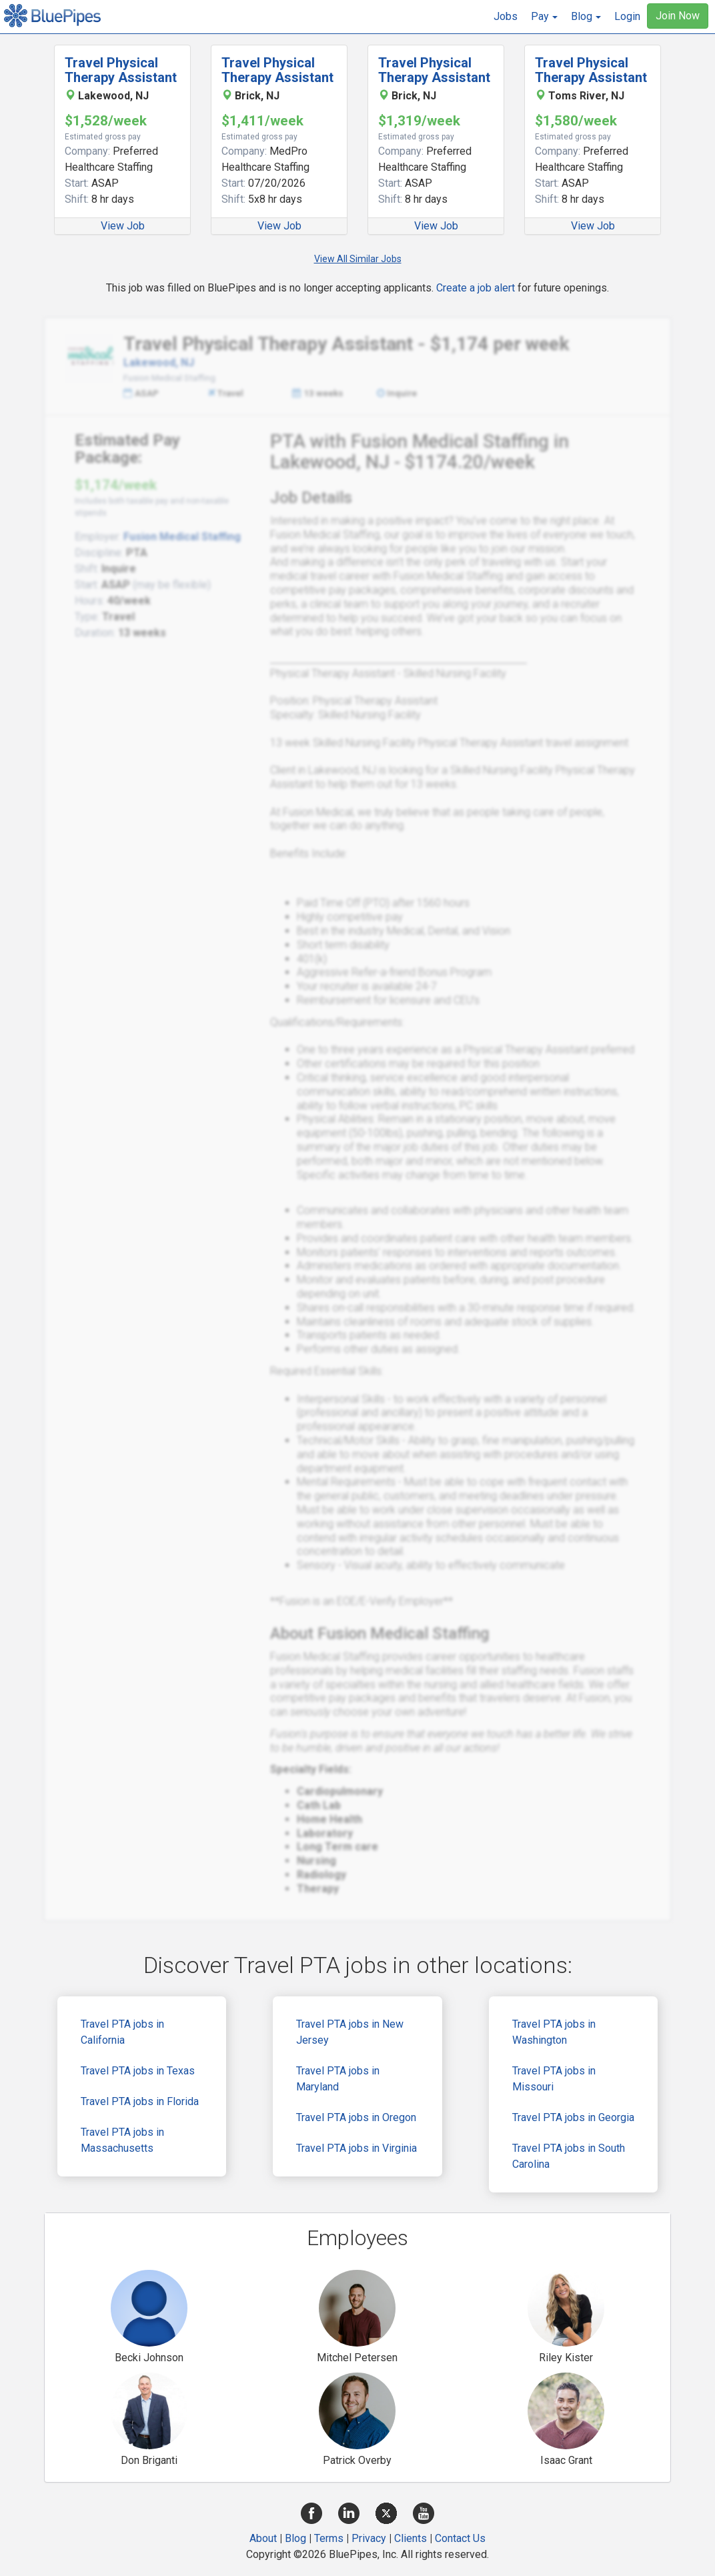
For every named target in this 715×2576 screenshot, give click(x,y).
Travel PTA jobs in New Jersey (350, 2032)
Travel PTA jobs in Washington (554, 2032)
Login (627, 16)
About (263, 2538)
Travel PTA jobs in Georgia (573, 2117)
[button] (544, 16)
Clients (410, 2538)
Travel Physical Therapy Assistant (121, 70)
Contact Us (460, 2538)
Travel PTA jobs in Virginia (356, 2148)
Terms (328, 2538)
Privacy (368, 2538)
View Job (123, 225)
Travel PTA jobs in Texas (138, 2070)
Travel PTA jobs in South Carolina (568, 2156)
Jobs (506, 16)
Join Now (678, 15)
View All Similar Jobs (358, 258)
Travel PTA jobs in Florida (140, 2101)
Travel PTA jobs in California (122, 2032)
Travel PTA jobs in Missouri (554, 2078)
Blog (295, 2538)
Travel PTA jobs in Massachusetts (122, 2140)
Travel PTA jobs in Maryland (338, 2078)
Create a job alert (475, 287)
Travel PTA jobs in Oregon (356, 2117)
